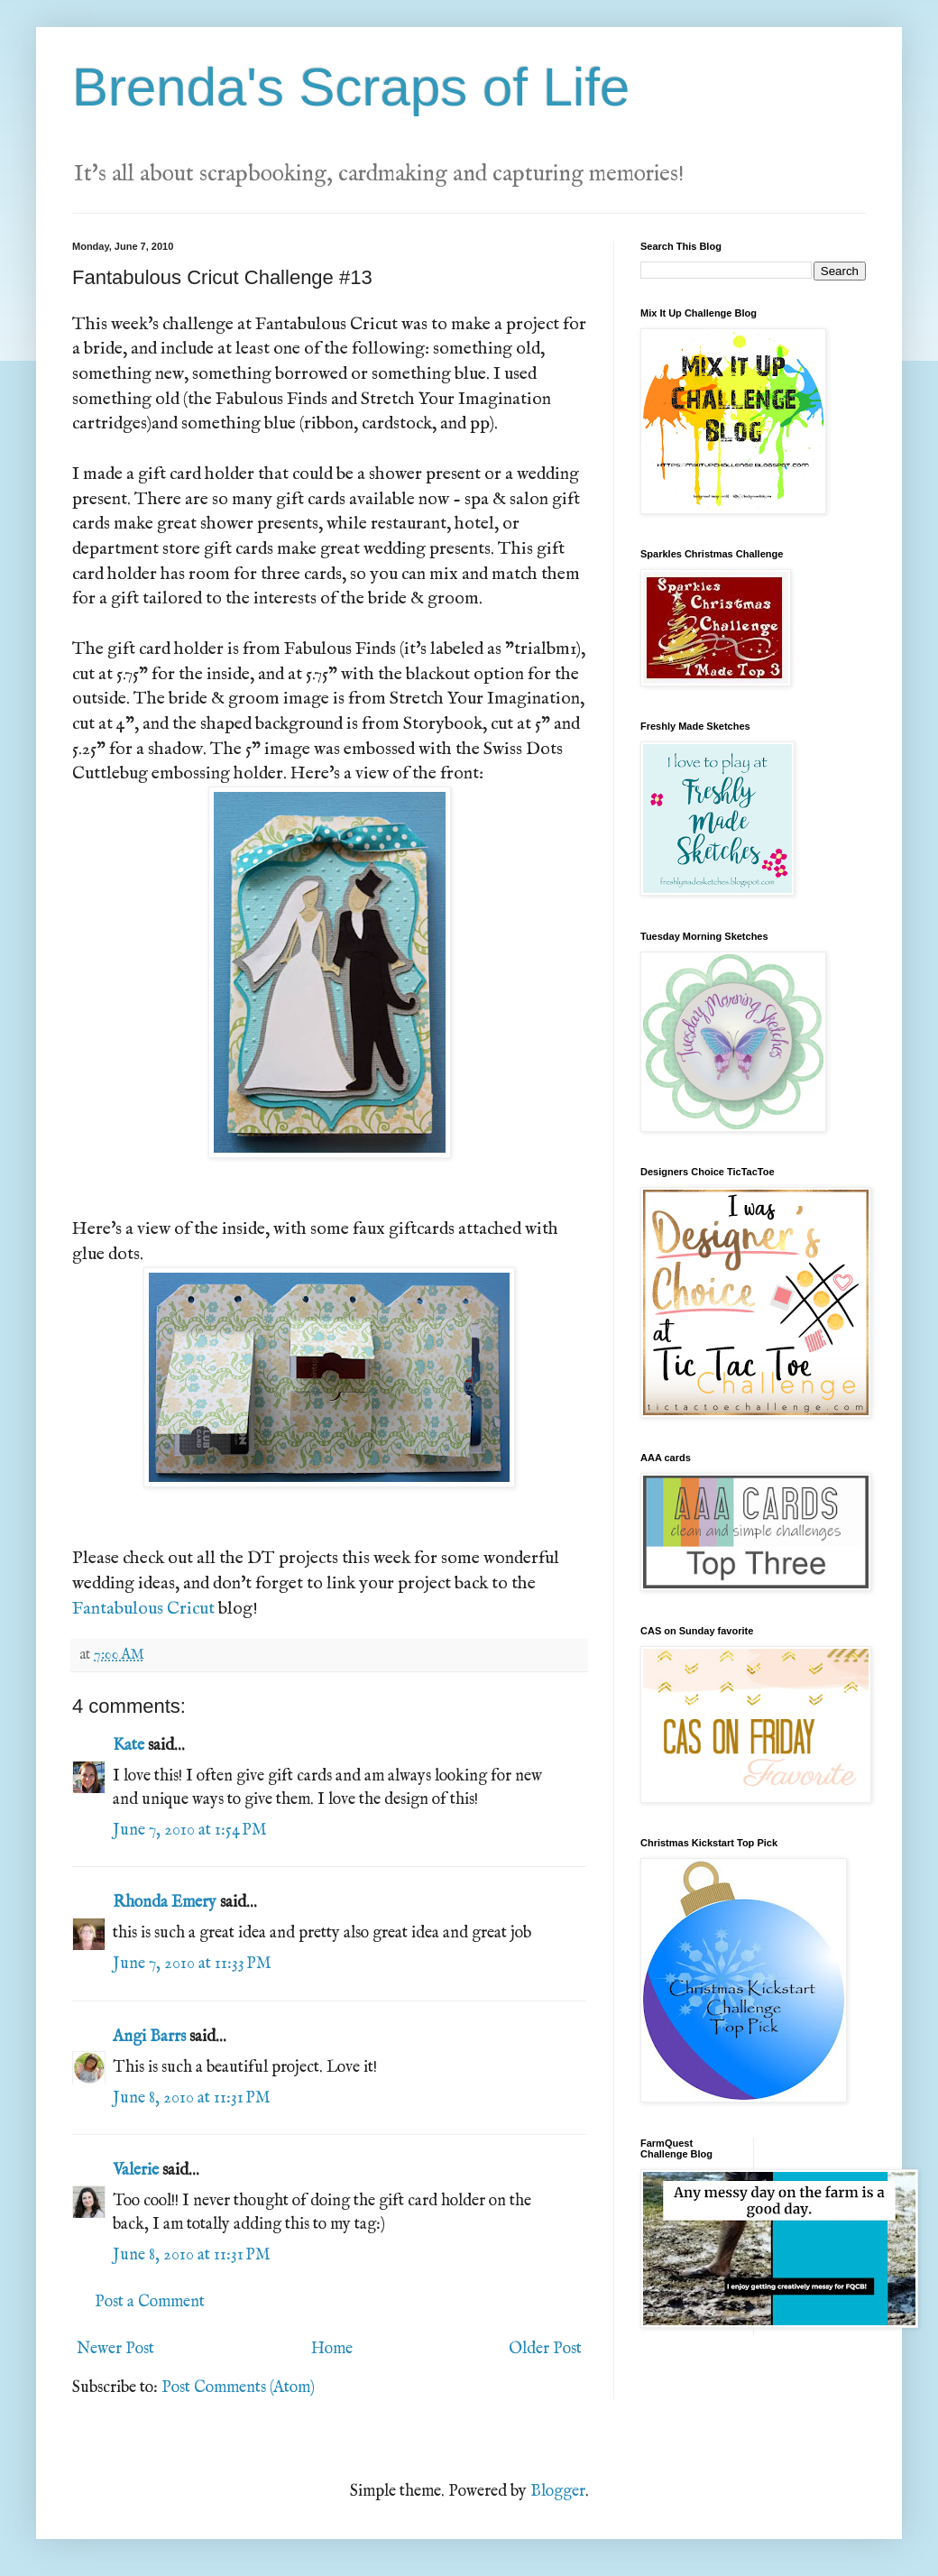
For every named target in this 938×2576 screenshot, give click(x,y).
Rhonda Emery (164, 1902)
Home (332, 2349)
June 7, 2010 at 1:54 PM (190, 1830)
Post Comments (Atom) (238, 2388)
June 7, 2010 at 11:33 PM (192, 1964)
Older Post (545, 2349)
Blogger (557, 2491)
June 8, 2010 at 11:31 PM (192, 2098)
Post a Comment (150, 2302)
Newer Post (115, 2349)
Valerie (136, 2170)
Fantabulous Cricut (143, 1608)
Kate (128, 1745)
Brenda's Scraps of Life (351, 87)
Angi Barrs (149, 2037)
